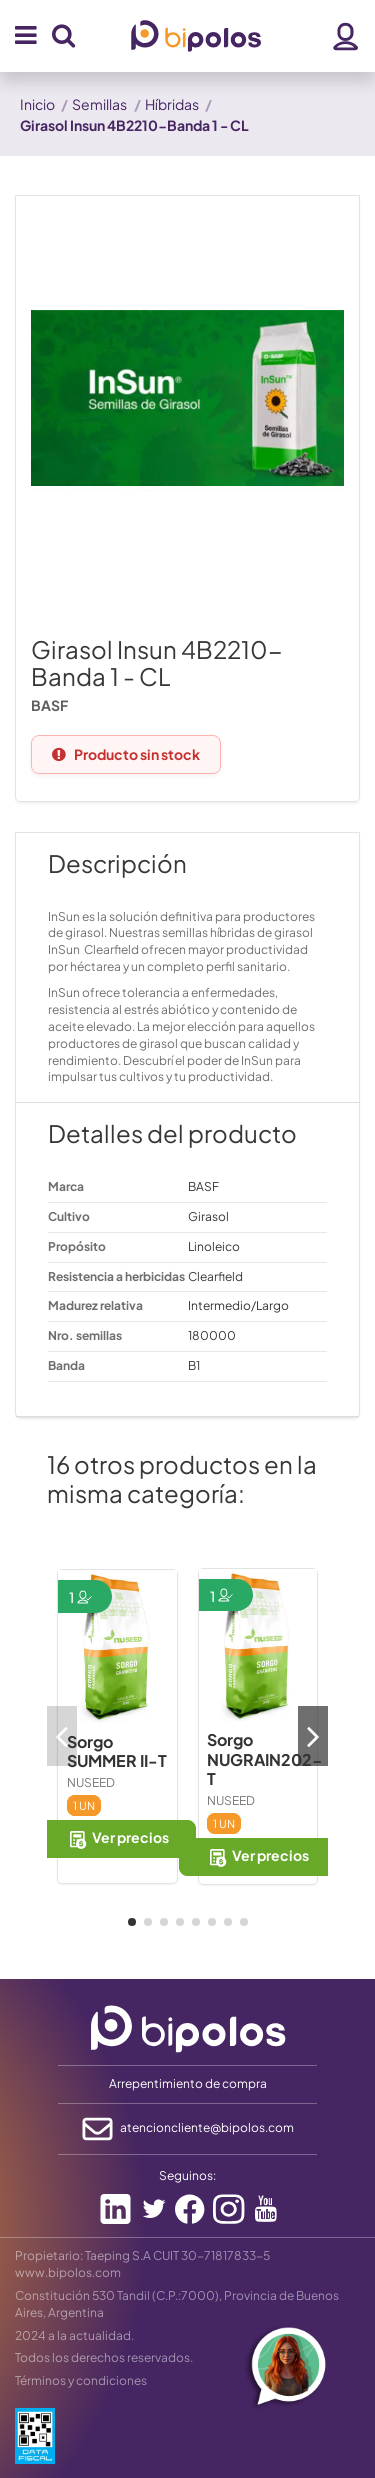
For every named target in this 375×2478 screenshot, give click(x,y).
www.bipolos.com (68, 2272)
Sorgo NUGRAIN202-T (265, 1758)
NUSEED (91, 1782)
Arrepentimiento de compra (188, 2083)
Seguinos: (187, 2175)
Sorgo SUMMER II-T (117, 1751)
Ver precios (117, 1838)
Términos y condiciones (81, 2380)
